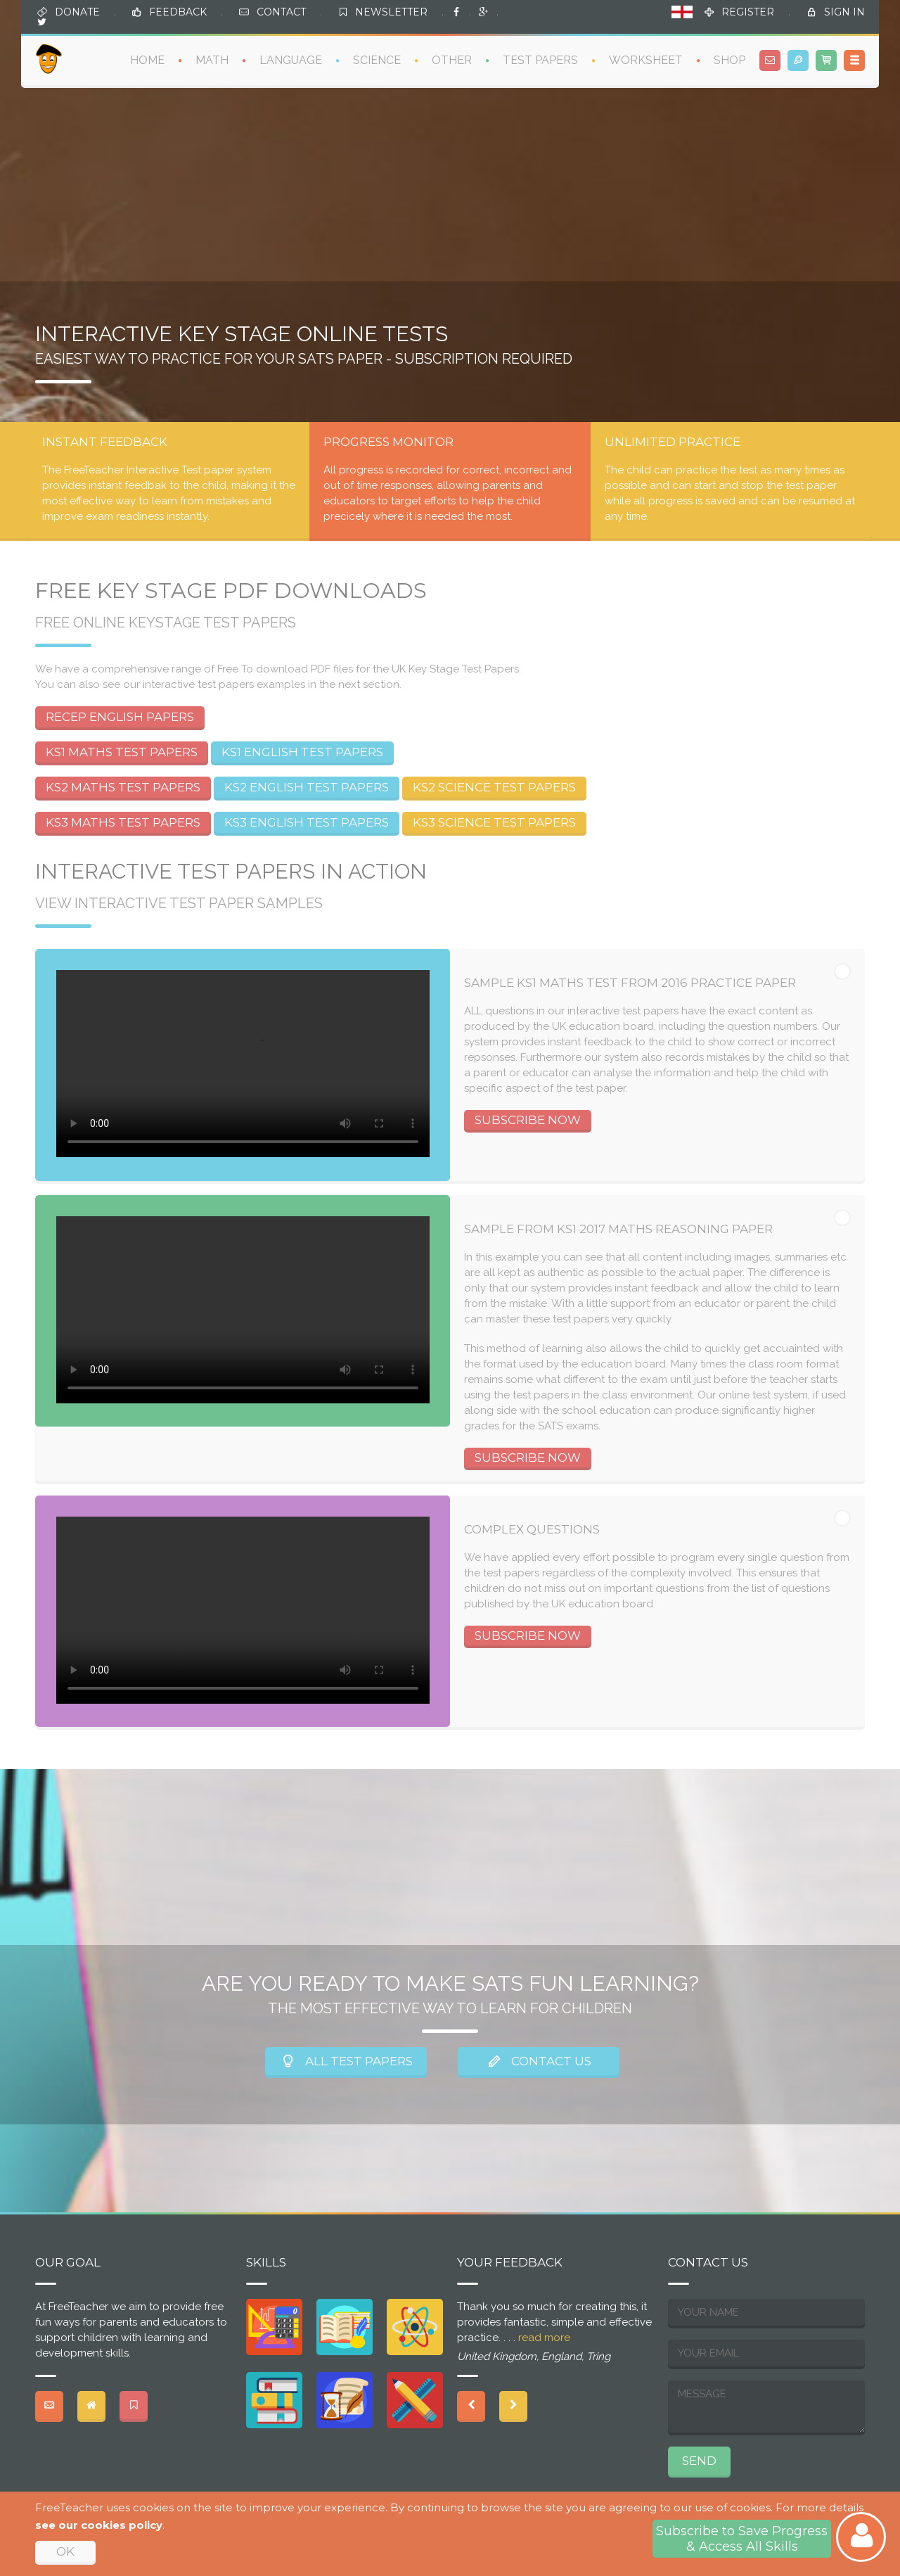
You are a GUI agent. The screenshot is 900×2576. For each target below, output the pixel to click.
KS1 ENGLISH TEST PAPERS (302, 752)
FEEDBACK (178, 12)
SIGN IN (844, 12)
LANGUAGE (290, 60)
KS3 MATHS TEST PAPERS (123, 822)
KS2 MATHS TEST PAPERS (123, 787)
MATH (212, 60)
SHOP (729, 60)
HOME (147, 60)
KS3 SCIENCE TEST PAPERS (494, 822)
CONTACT (281, 12)
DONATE (77, 12)
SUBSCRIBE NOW (528, 1120)
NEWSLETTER (391, 12)
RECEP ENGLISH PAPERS (120, 717)
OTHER (452, 60)
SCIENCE (377, 60)
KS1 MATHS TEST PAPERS (122, 752)
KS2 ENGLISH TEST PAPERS (306, 787)
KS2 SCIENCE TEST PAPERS (494, 787)
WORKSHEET (646, 60)
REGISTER (747, 12)
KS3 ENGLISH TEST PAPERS (306, 822)
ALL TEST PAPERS (346, 2061)
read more (544, 2337)
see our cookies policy (98, 2525)
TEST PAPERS (540, 60)
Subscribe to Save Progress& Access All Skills (742, 2538)
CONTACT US (538, 2061)
